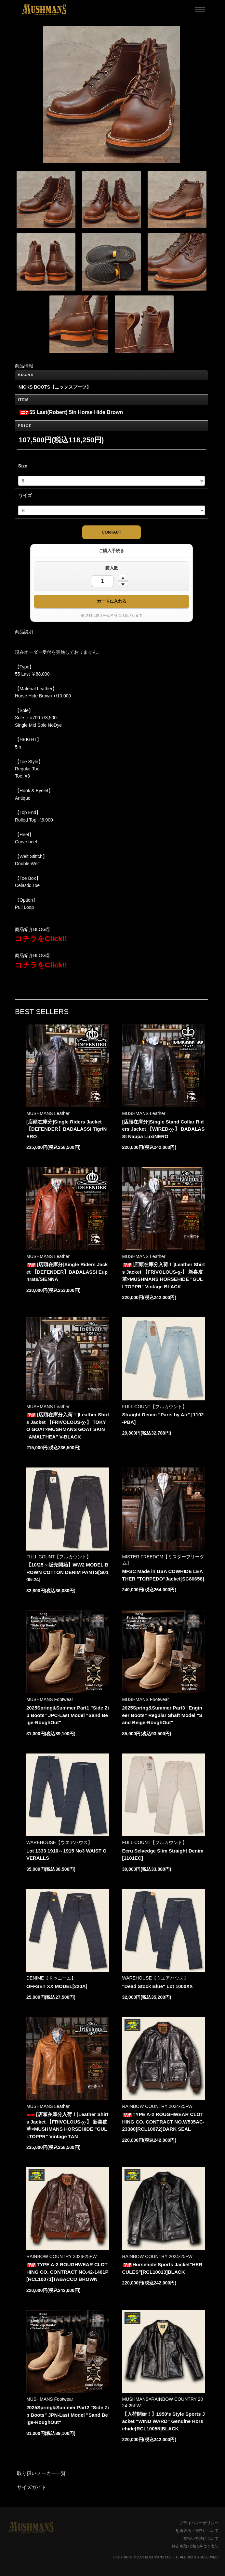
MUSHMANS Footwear (49, 1699)
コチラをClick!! (41, 939)
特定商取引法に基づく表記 (195, 2546)
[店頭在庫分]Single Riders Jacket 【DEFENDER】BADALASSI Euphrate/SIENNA (67, 1272)
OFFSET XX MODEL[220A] (56, 1986)
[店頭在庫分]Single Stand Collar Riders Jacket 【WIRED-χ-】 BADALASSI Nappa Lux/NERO (163, 1129)
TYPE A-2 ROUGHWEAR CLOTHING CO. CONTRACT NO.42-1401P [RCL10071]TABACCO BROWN (67, 2272)
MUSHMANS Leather (48, 1113)
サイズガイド (31, 2487)
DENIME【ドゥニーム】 (51, 1978)
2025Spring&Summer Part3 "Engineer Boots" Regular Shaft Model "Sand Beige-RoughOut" (162, 1715)
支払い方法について (200, 2538)
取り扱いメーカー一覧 (41, 2473)
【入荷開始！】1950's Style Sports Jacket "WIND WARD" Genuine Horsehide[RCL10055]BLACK (163, 2421)
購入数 (111, 567)
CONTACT (112, 532)
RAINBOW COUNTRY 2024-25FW (157, 2106)
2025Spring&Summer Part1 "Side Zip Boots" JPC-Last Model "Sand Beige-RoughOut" (67, 1715)
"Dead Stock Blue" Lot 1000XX (157, 1986)
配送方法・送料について (197, 2530)
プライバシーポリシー (198, 2523)
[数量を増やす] (123, 578)
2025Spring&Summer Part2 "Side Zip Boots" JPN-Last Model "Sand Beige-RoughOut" (67, 2415)
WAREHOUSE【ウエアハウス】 (59, 1842)
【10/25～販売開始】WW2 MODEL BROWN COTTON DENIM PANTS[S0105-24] (67, 1572)
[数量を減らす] (123, 584)
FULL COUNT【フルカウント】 (154, 1406)
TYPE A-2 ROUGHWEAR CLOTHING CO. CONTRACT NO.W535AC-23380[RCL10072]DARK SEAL (163, 2121)
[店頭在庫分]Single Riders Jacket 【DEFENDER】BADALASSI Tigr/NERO (66, 1129)
